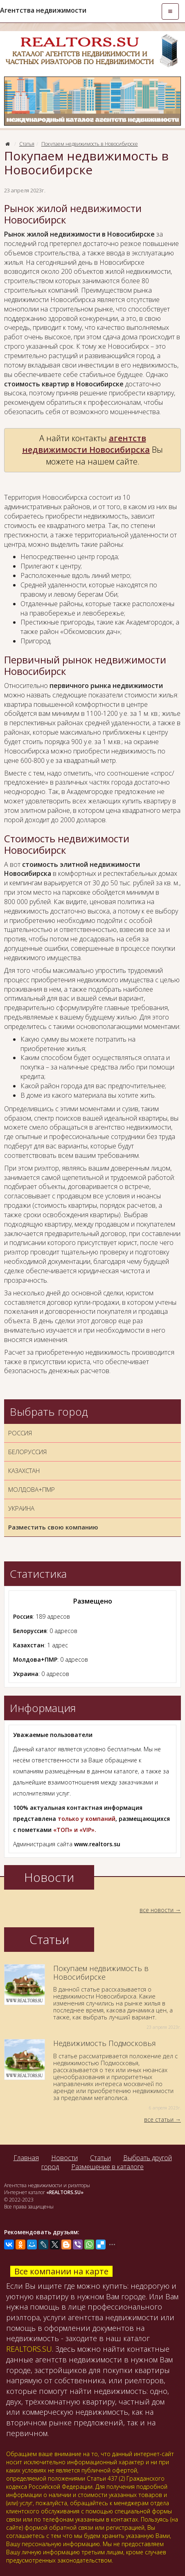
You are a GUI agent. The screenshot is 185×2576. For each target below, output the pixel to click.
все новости (157, 1910)
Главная (26, 2157)
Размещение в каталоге (107, 2166)
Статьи (100, 2157)
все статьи (159, 2119)
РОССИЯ (20, 1433)
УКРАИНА (21, 1508)
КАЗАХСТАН (24, 1470)
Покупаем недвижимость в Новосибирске (89, 143)
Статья (26, 143)
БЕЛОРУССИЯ (27, 1452)
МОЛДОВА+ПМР (31, 1489)
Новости (64, 2157)
